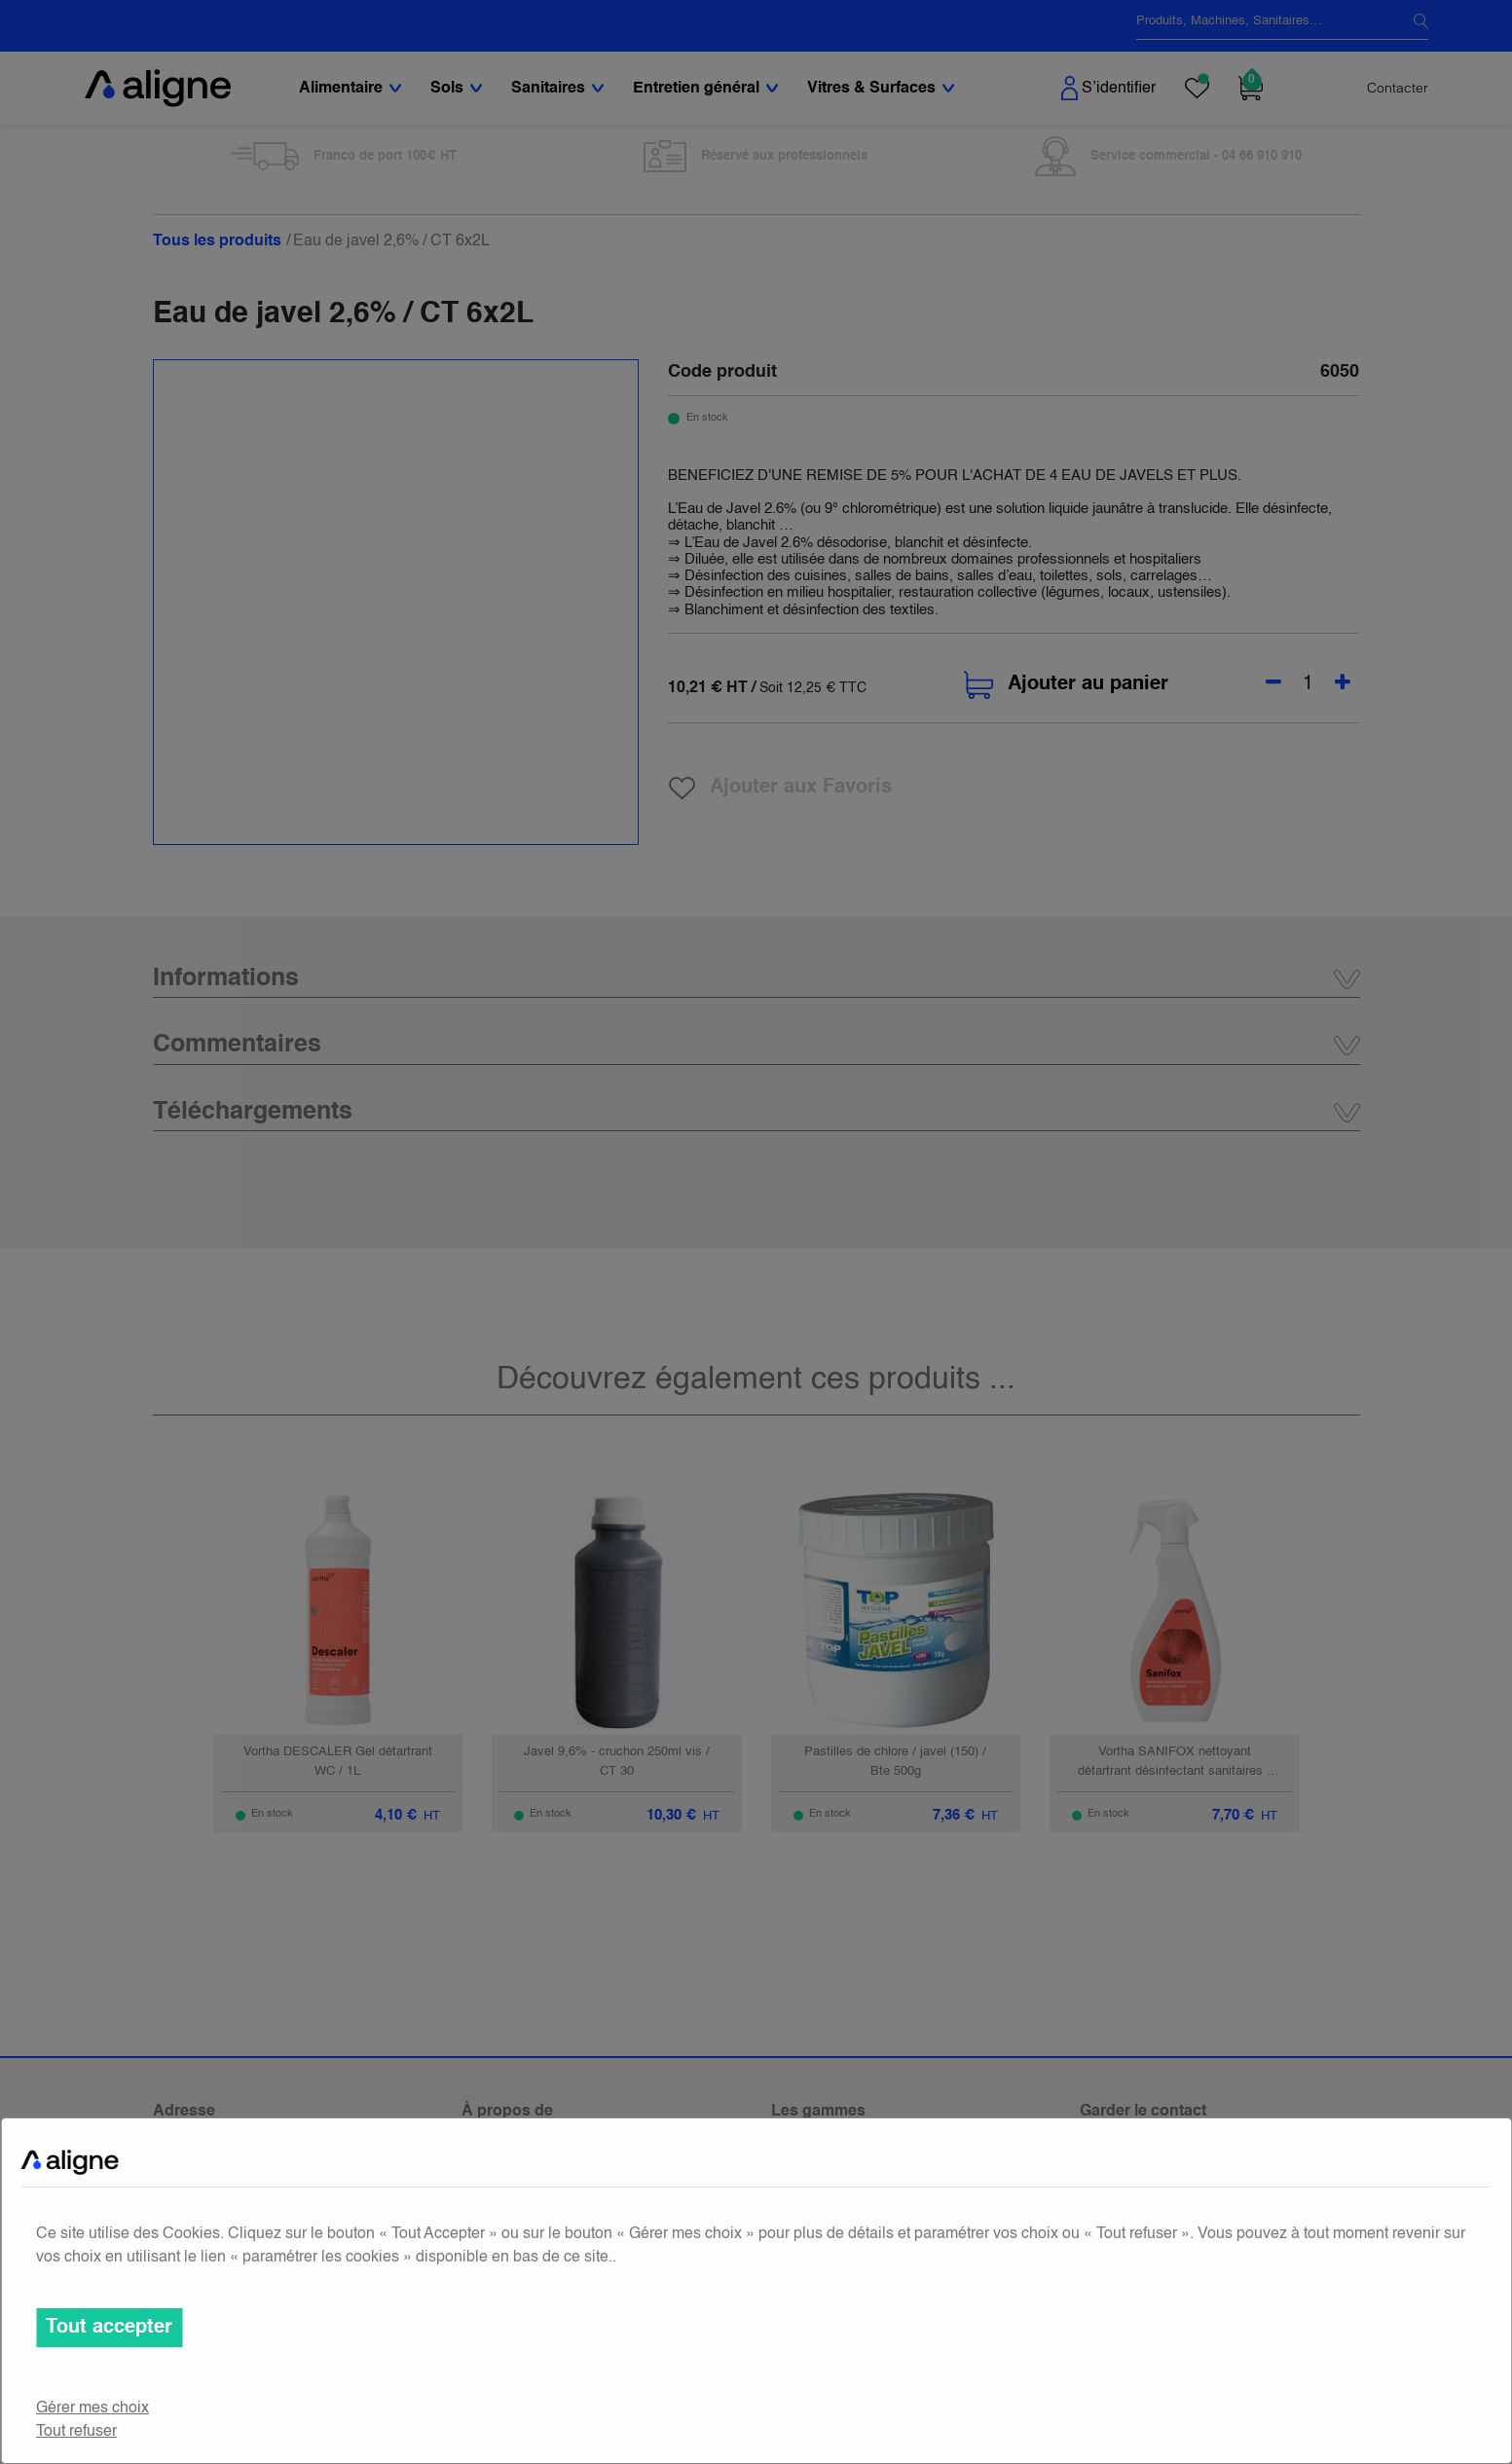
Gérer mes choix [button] (92, 2408)
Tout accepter (109, 2327)
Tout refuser (76, 2432)
